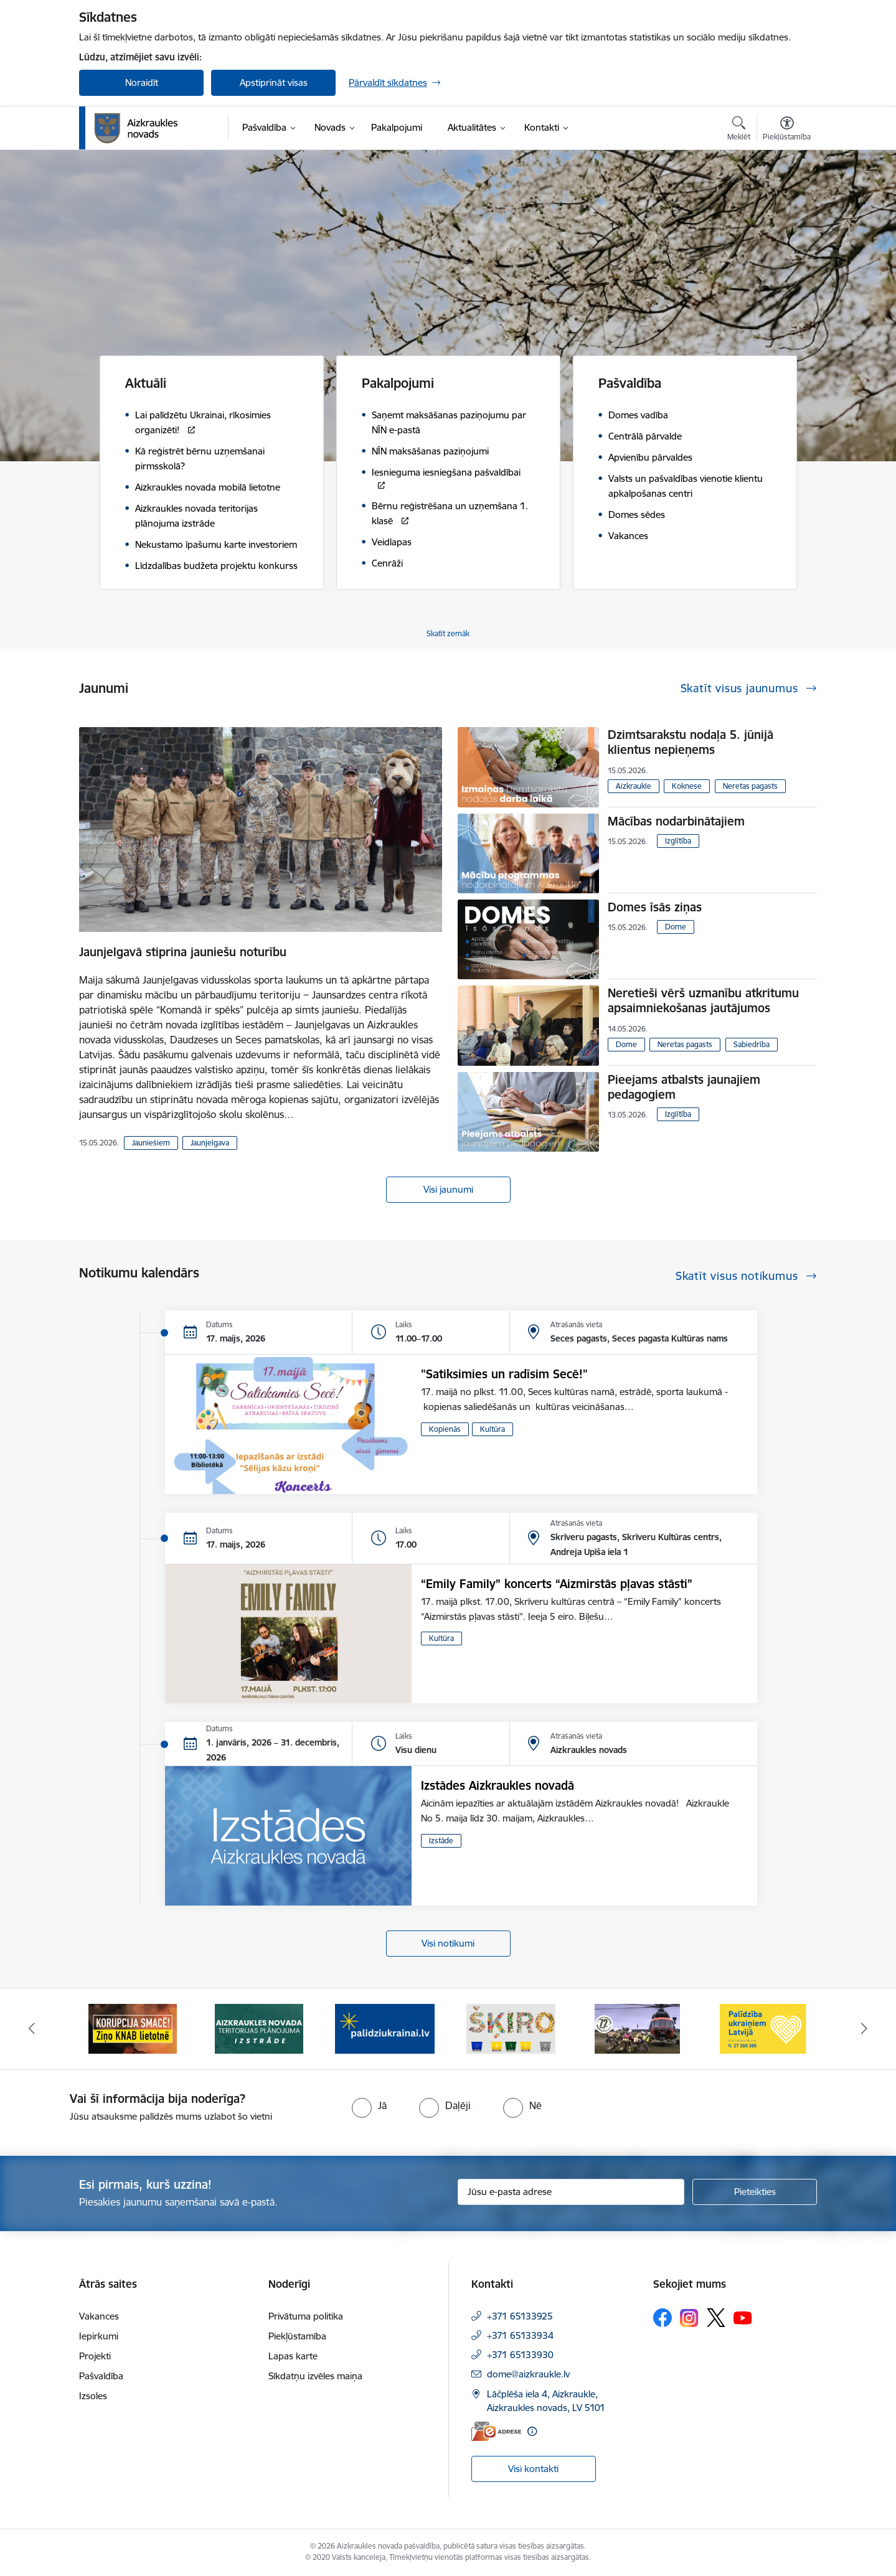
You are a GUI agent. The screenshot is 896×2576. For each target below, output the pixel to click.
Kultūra (492, 1429)
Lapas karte (293, 2356)
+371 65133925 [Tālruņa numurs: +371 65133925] (520, 2316)
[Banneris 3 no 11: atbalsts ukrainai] (385, 2028)
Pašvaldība (101, 2376)
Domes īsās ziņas (655, 907)
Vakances (99, 2316)
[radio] (369, 2105)
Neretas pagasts (750, 786)
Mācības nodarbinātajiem (676, 821)
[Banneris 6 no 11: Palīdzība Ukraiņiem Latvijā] (763, 2028)
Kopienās (445, 1429)
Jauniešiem (151, 1142)
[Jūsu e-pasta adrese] (571, 2192)
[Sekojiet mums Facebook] (662, 2317)
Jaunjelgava (210, 1142)
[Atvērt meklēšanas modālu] (739, 130)
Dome (675, 926)
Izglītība (678, 840)
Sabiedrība (751, 1044)
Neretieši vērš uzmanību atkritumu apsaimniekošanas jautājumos (703, 1000)
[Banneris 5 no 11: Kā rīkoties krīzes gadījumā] (638, 2028)
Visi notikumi (448, 1943)
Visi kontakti (533, 2469)
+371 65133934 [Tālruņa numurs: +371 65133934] (520, 2335)
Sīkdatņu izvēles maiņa (315, 2376)
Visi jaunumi (448, 1189)
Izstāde (441, 1840)
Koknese (687, 786)
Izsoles (93, 2396)
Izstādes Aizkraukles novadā (497, 1785)
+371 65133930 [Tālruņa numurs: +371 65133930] (520, 2355)
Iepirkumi (98, 2336)
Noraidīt (141, 82)
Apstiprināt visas (274, 82)
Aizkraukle (633, 786)
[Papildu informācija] (532, 2431)
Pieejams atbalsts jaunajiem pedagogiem (684, 1087)
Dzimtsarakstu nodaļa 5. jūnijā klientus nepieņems (690, 742)
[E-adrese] (496, 2431)
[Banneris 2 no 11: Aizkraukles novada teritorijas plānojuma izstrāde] (259, 2028)
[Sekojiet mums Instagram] (689, 2318)
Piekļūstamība (297, 2336)
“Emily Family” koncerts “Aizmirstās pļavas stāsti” (556, 1583)
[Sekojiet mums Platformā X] (716, 2317)
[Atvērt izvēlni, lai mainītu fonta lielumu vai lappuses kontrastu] (787, 130)
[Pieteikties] (754, 2192)
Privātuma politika (305, 2316)
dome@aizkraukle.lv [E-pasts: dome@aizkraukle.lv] (528, 2374)
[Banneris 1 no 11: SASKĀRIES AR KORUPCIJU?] (132, 2028)
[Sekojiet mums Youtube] (742, 2317)
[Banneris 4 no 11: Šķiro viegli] (510, 2028)
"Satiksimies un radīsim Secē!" (504, 1373)
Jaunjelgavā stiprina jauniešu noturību (182, 951)
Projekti (95, 2356)
